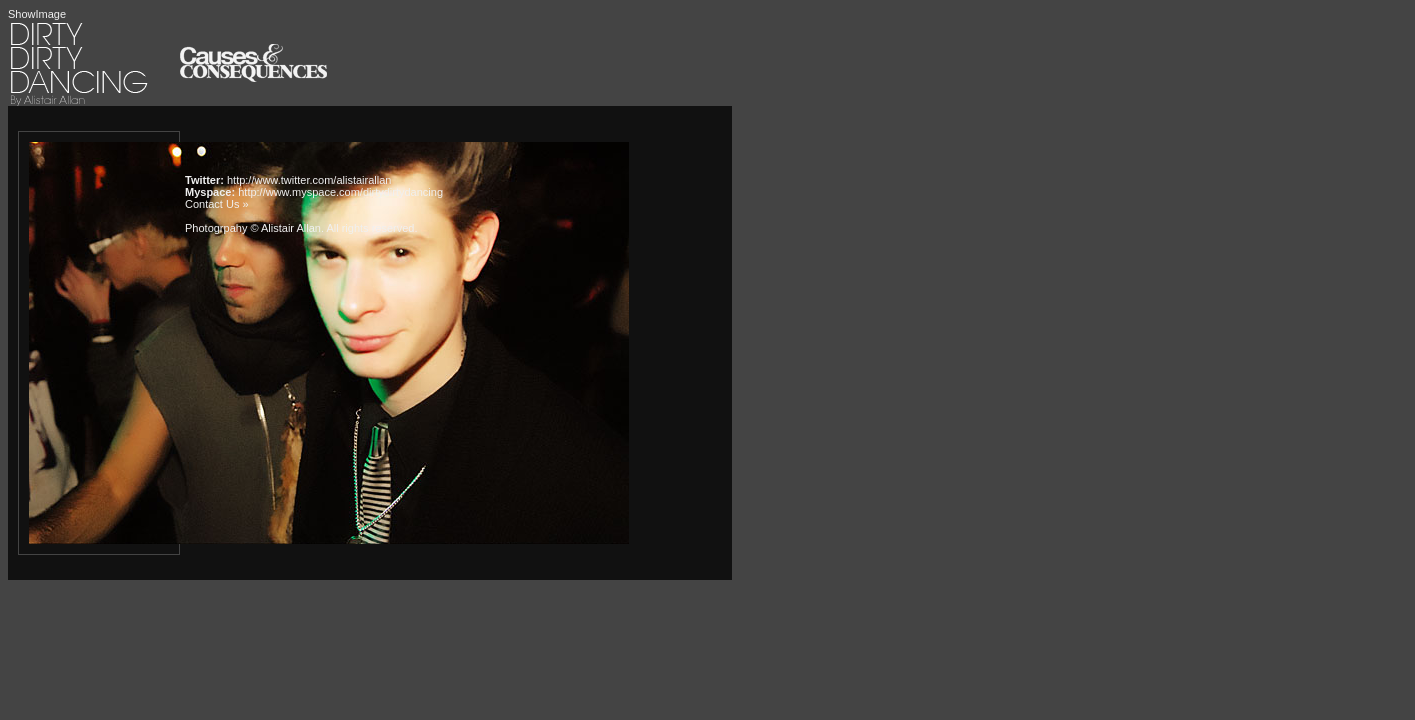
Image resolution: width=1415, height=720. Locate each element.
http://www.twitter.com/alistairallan (309, 180)
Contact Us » (217, 204)
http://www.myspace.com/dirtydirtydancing (340, 192)
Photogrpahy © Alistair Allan (253, 228)
